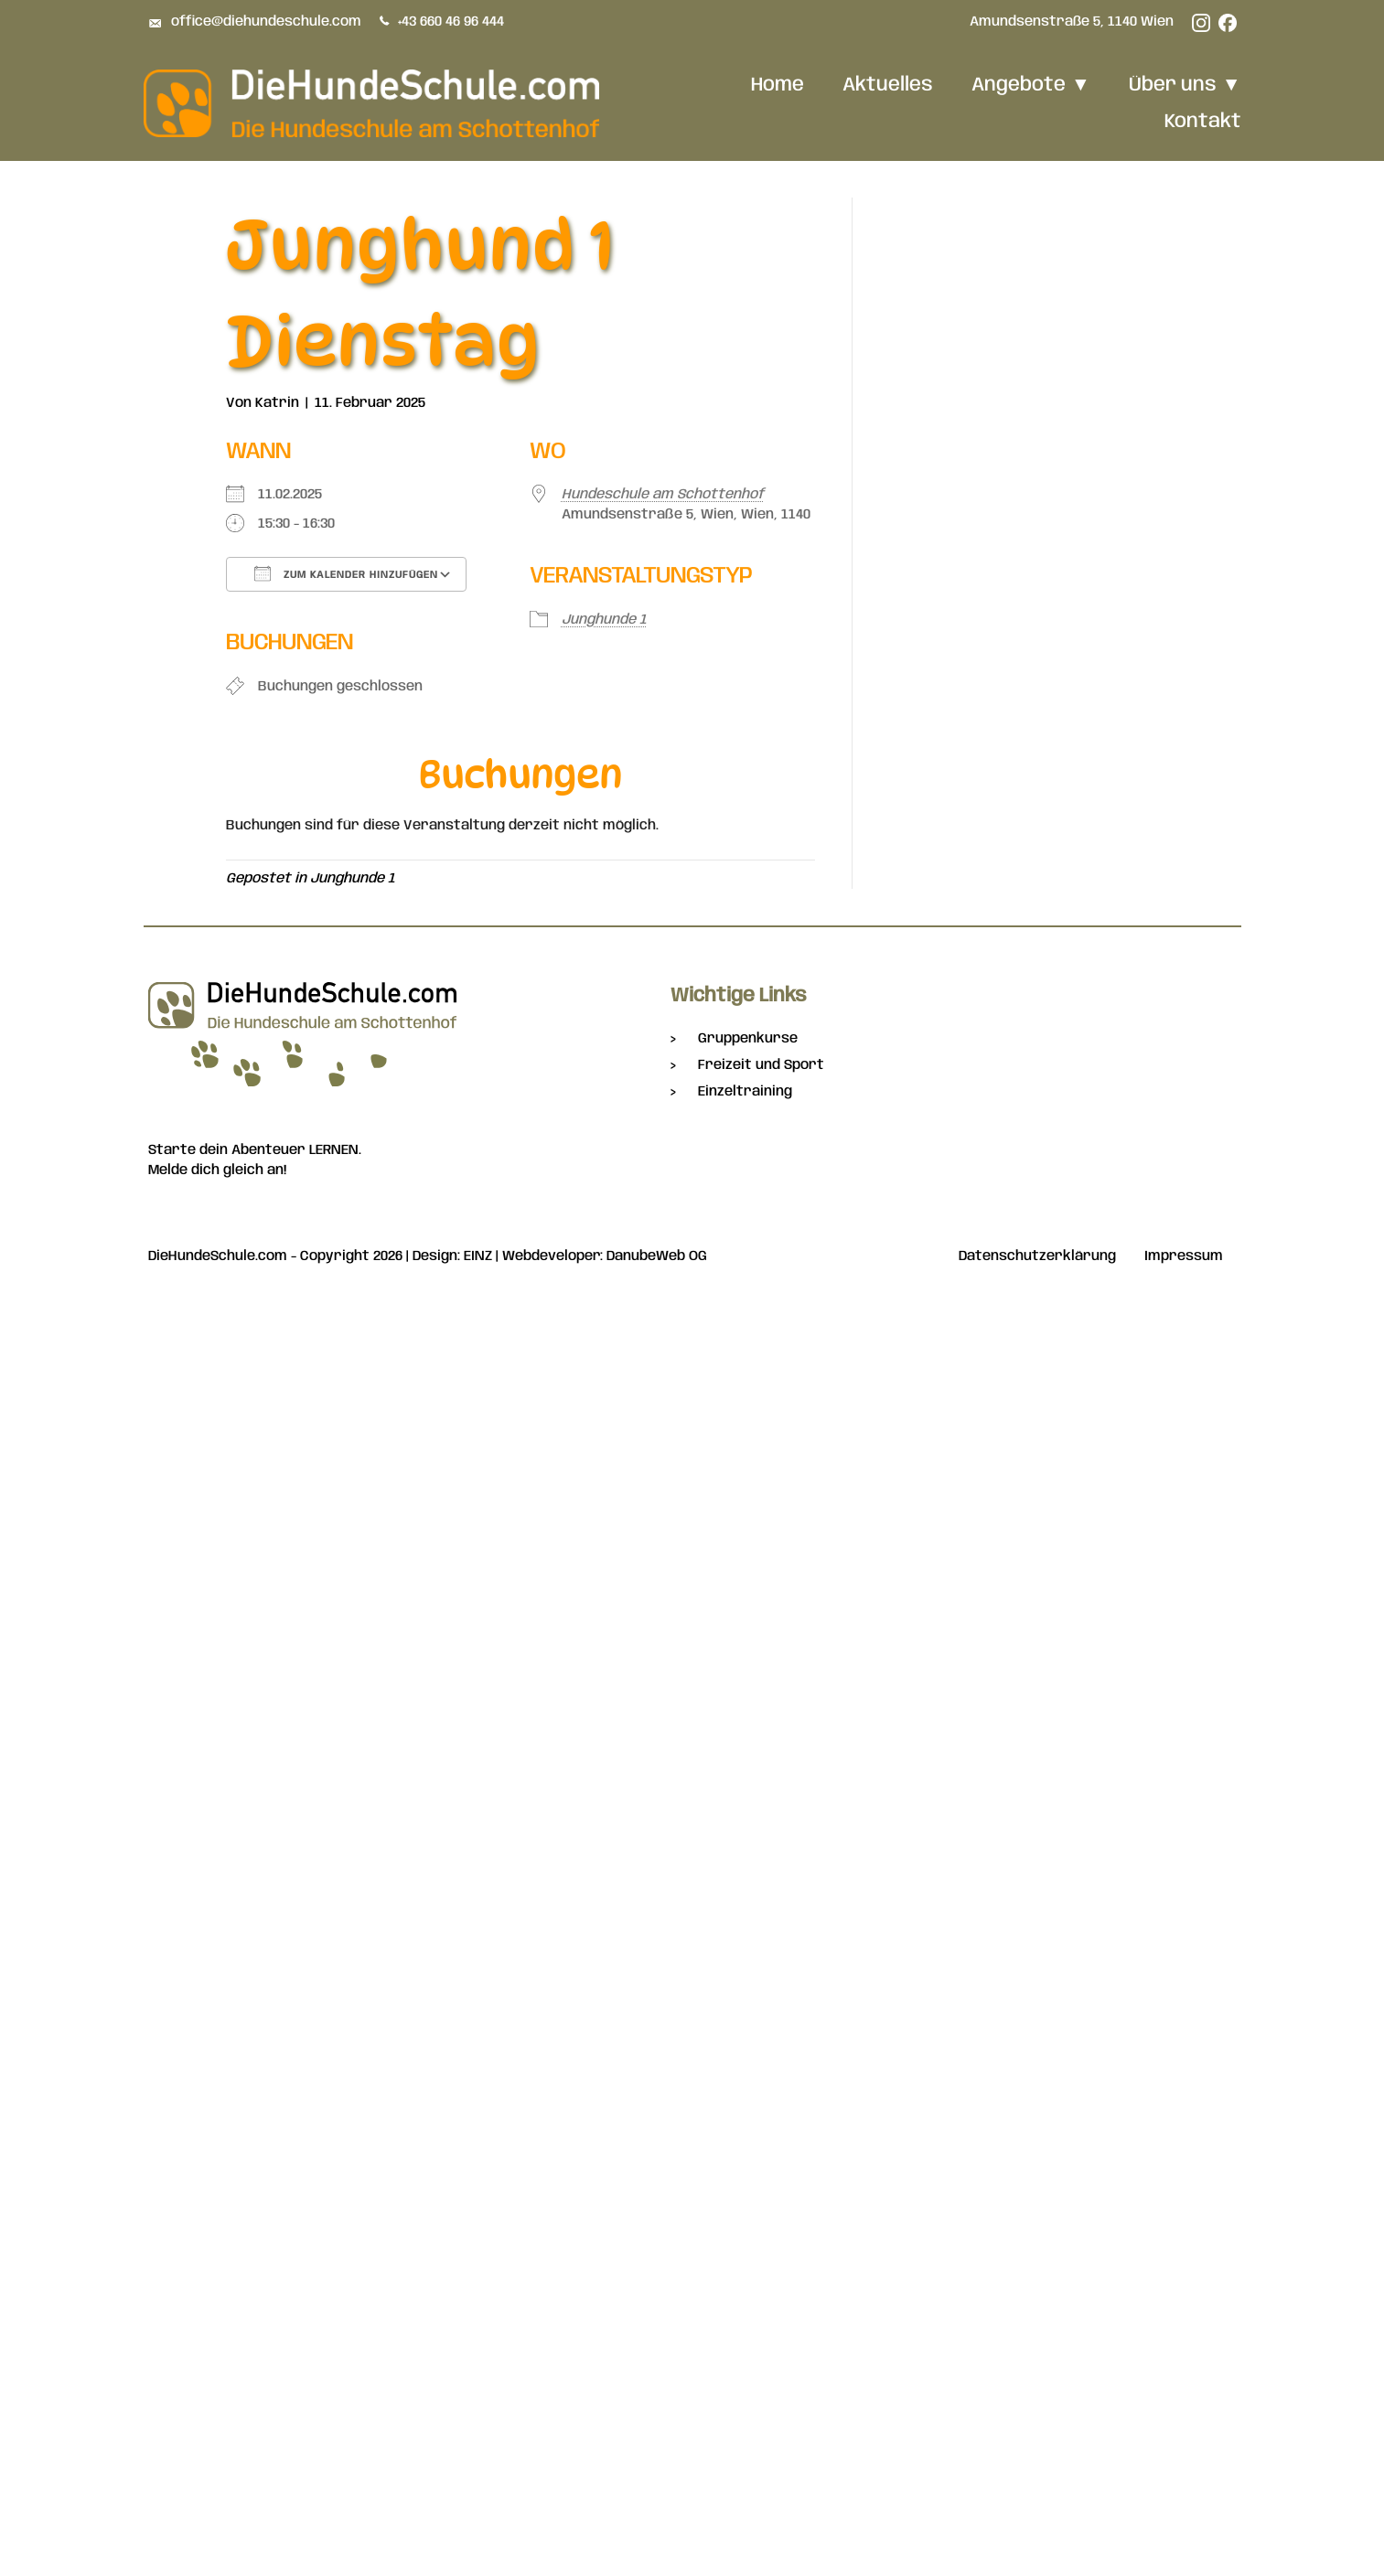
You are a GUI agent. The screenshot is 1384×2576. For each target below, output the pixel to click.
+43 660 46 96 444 (452, 22)
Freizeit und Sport (761, 1065)
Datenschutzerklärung (1037, 1257)
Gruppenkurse (748, 1038)
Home (777, 85)
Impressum (1183, 1257)
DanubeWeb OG (656, 1256)
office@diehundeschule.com (266, 22)
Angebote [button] (1030, 85)
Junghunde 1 (604, 620)
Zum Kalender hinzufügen (346, 573)
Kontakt (1202, 122)
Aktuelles (887, 85)
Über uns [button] (1185, 85)
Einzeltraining (745, 1092)
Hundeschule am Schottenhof (663, 494)
